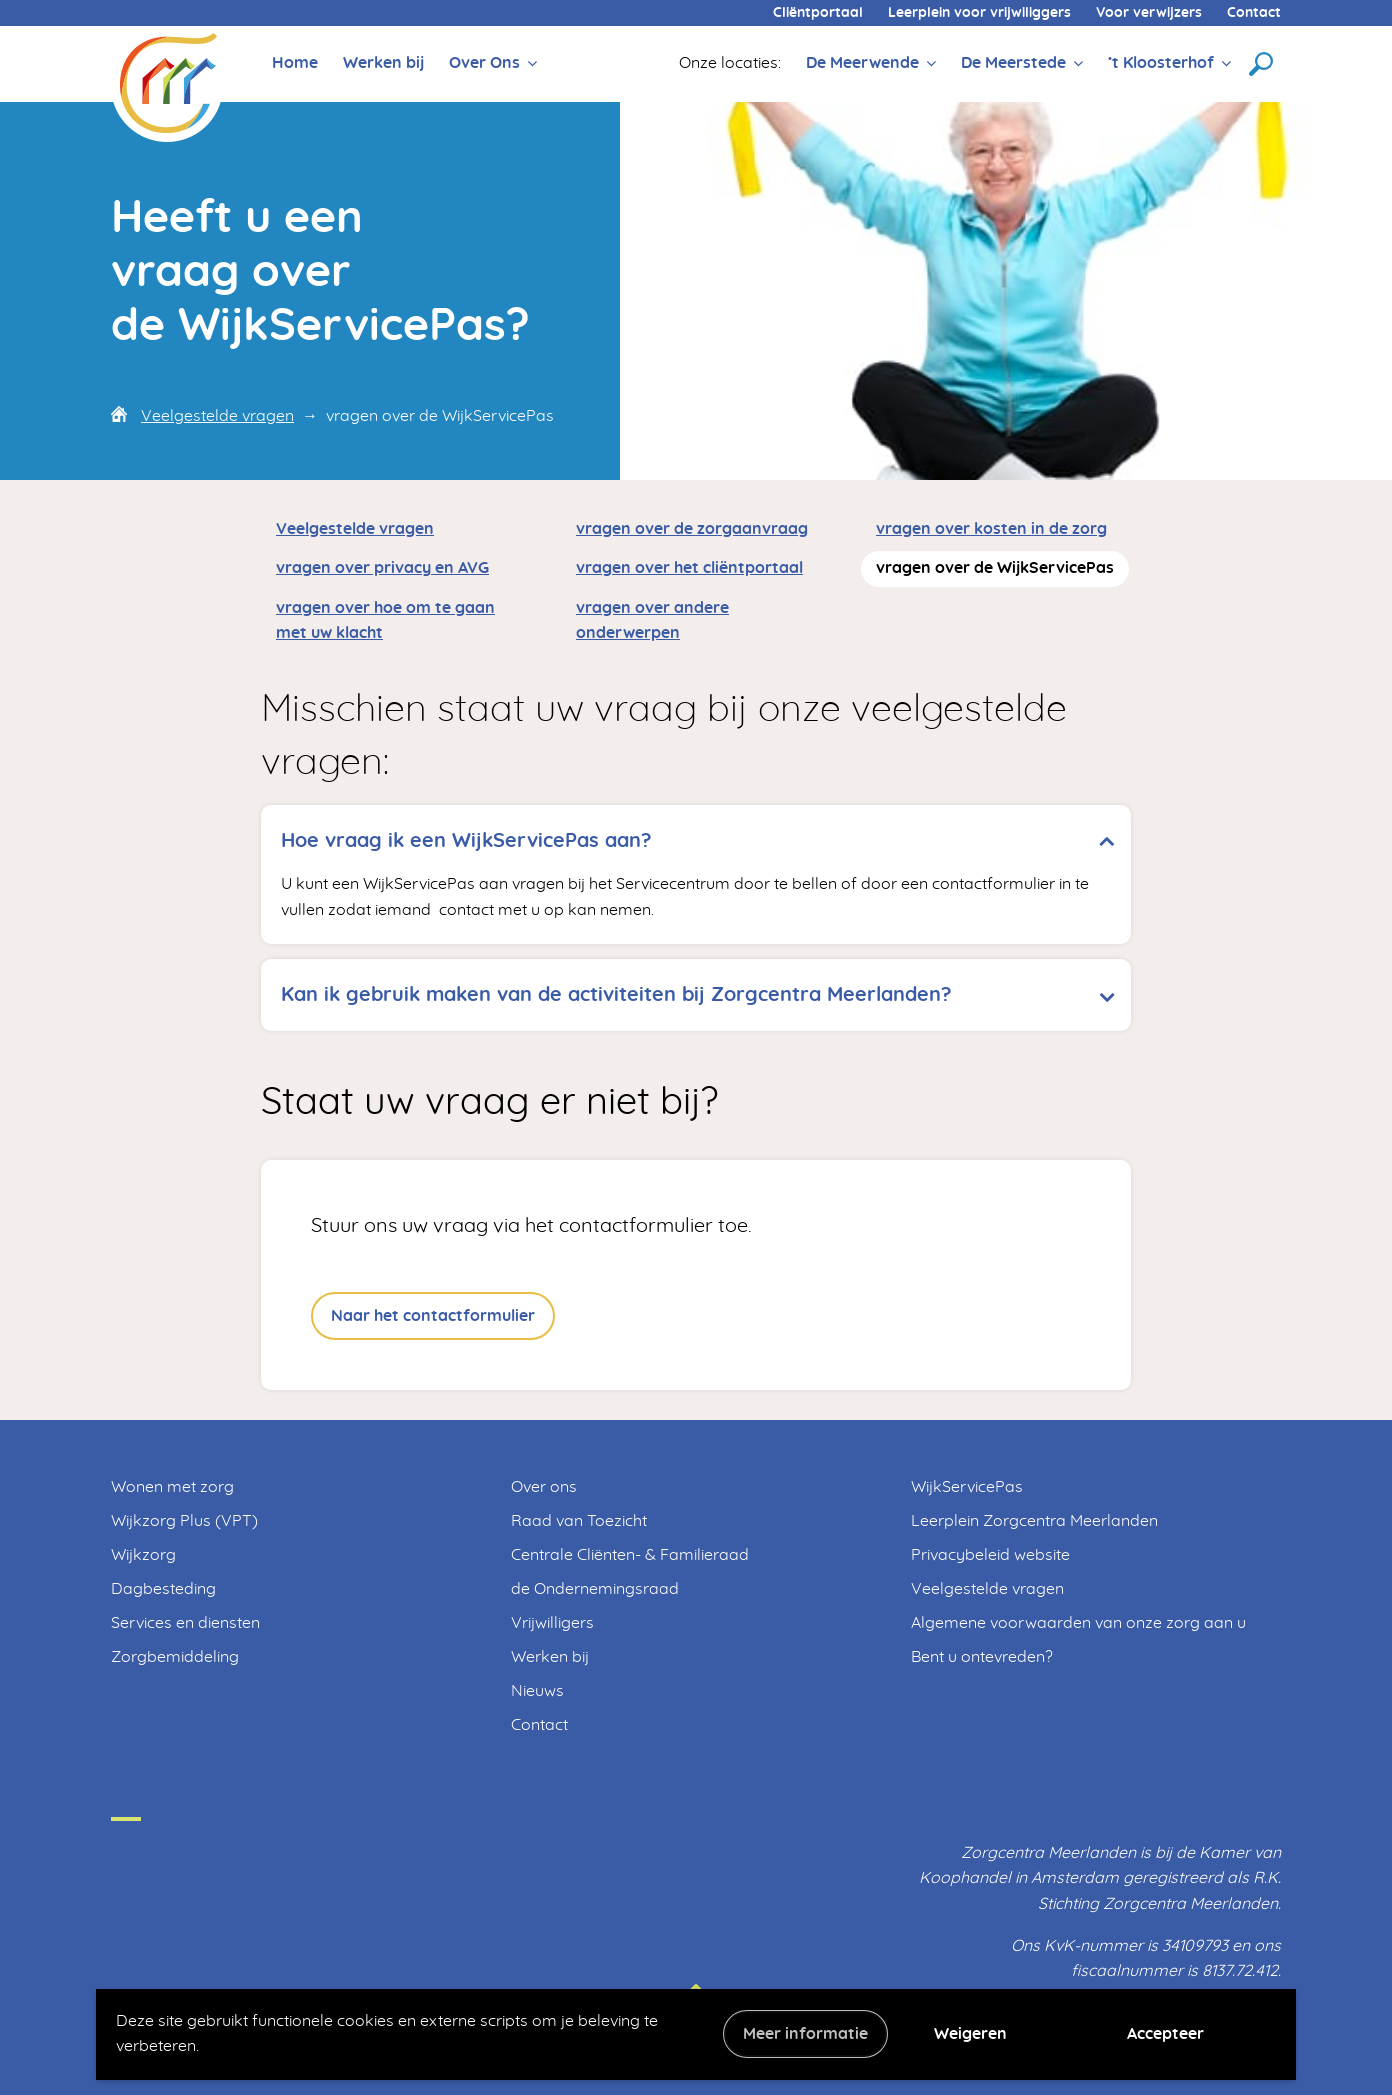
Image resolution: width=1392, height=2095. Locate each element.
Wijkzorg (143, 1555)
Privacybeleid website (990, 1555)
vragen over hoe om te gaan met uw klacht (385, 621)
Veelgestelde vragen (217, 416)
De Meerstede (1013, 63)
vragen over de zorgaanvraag (692, 529)
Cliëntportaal (818, 13)
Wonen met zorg (172, 1487)
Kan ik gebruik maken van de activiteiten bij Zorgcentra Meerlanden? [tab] (616, 995)
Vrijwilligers (552, 1623)
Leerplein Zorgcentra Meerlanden (1034, 1521)
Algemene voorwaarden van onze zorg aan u (1078, 1623)
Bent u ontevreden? (982, 1657)
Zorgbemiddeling (175, 1657)
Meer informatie (805, 2034)
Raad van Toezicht (579, 1521)
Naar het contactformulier (433, 1316)
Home (295, 63)
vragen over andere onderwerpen (652, 621)
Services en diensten (185, 1623)
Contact (1254, 13)
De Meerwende (862, 63)
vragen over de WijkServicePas (995, 568)
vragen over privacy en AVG (382, 568)
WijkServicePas (967, 1487)
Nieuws (537, 1691)
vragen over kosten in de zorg (991, 529)
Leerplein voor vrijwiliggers (979, 13)
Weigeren (970, 2034)
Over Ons (484, 63)
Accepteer (1165, 2034)
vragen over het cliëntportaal (689, 568)
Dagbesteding (163, 1589)
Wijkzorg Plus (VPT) (184, 1521)
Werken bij (383, 63)
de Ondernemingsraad (595, 1589)
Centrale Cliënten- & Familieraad (630, 1555)
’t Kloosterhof (1161, 63)
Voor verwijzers (1149, 13)
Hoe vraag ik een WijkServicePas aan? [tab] (466, 841)
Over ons (544, 1487)
